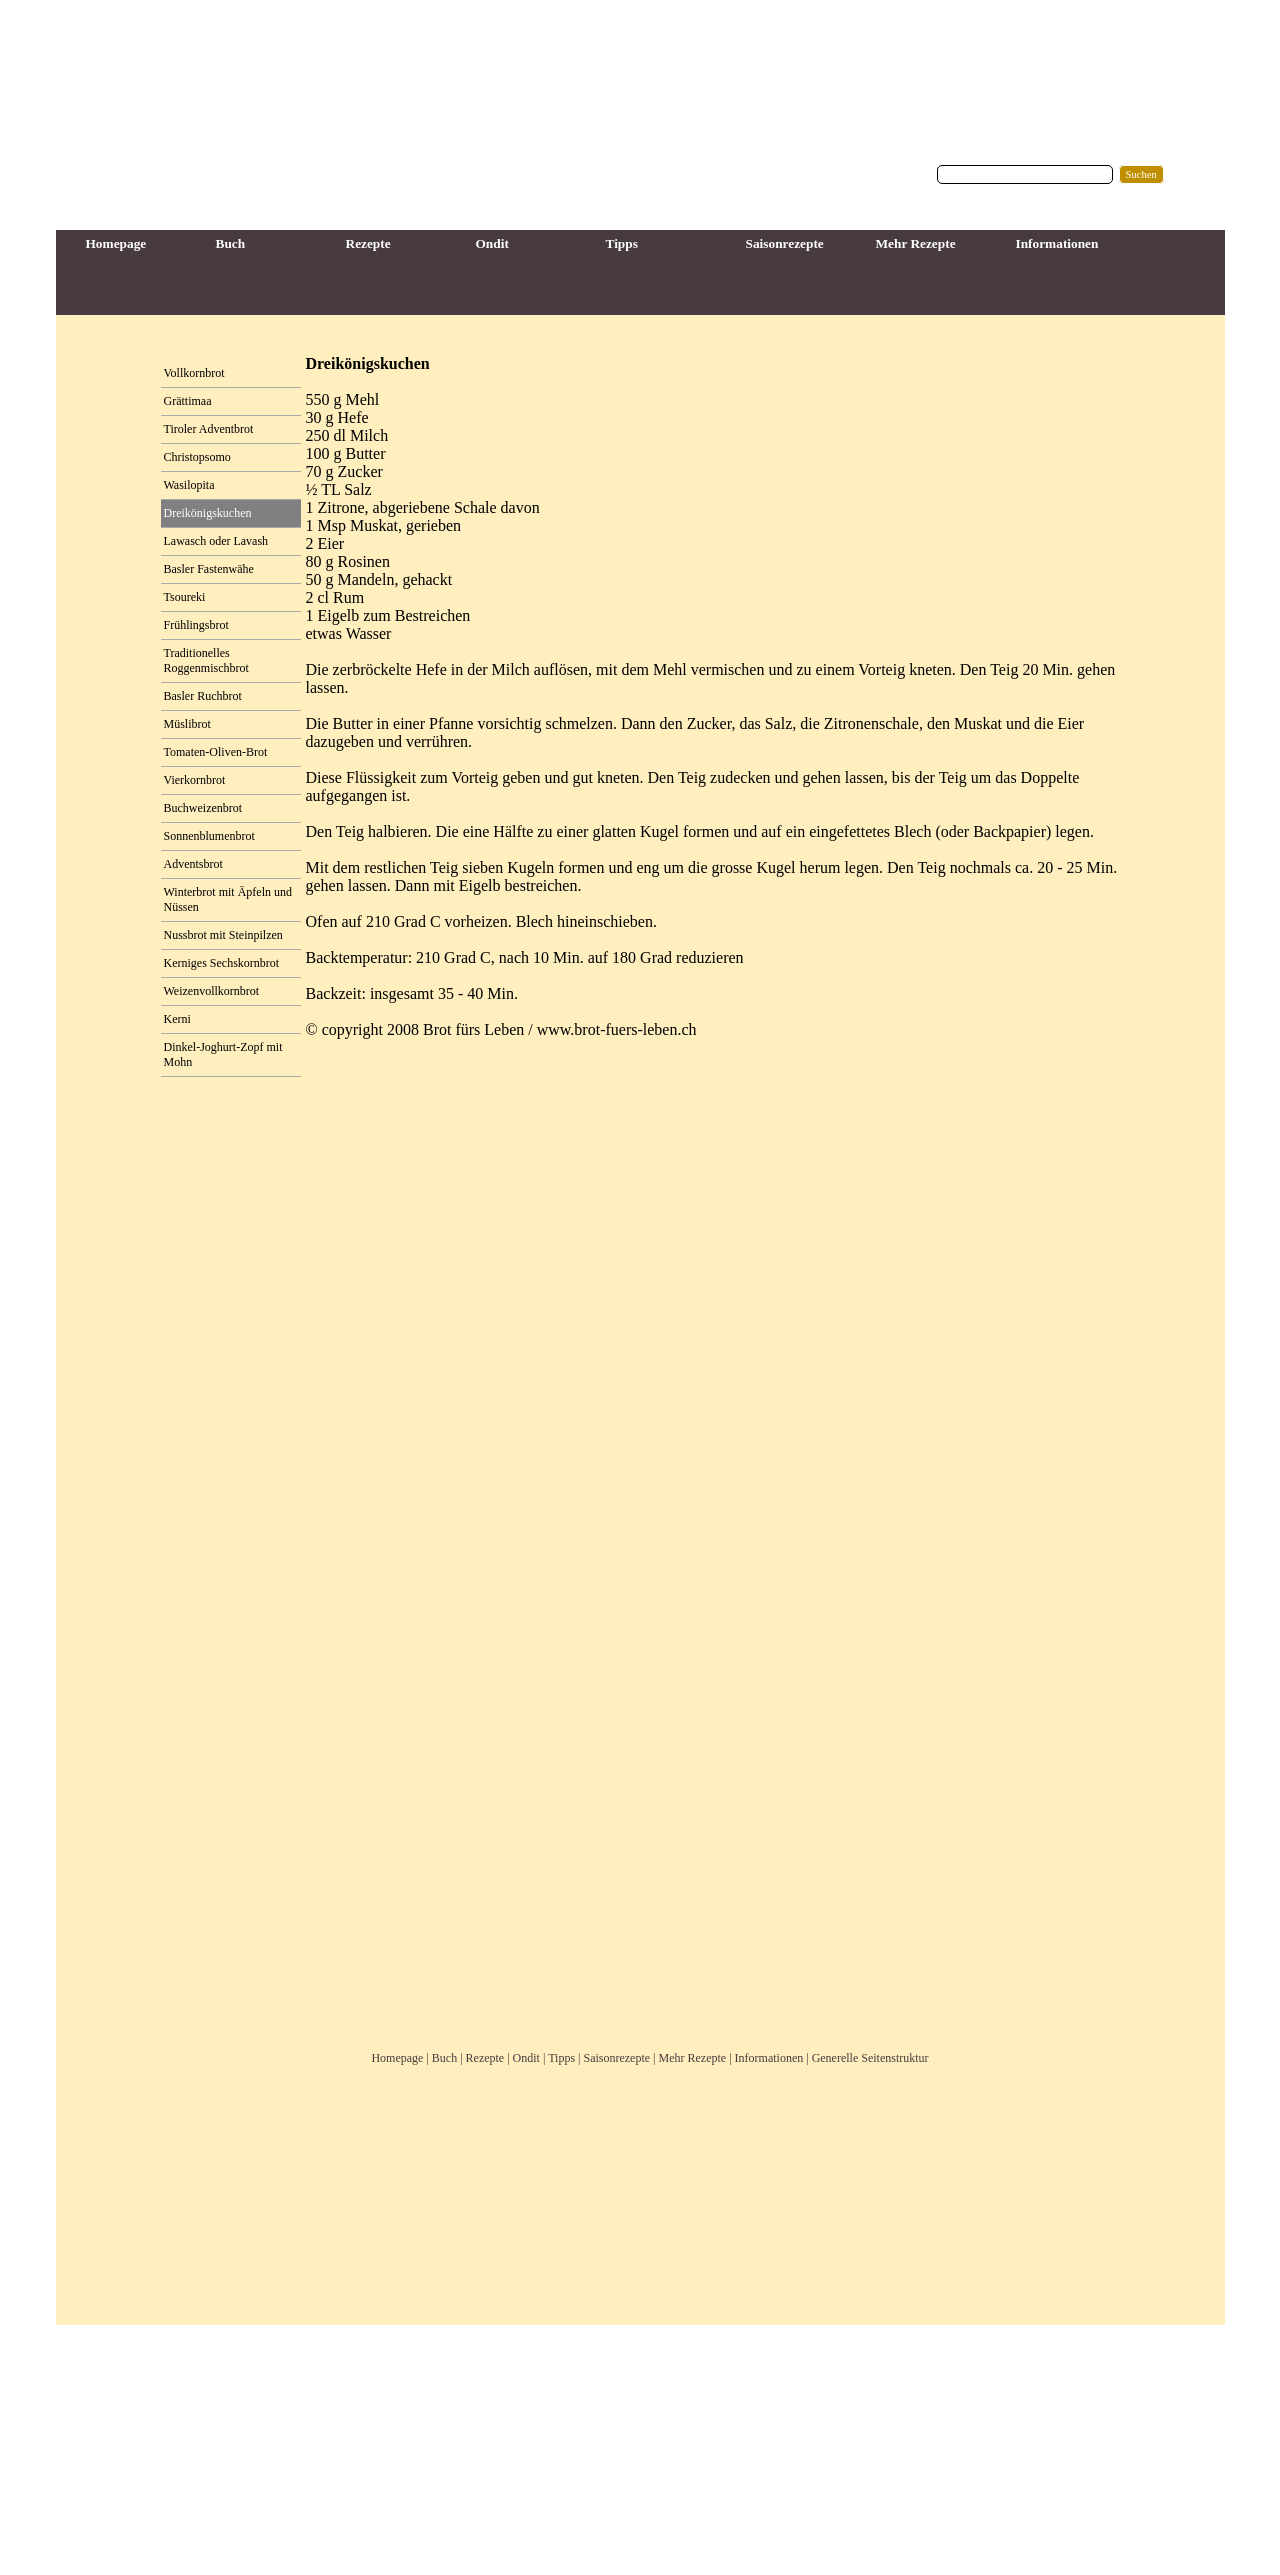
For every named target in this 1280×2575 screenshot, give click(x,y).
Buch (444, 2058)
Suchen (1141, 174)
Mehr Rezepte (693, 2058)
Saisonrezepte (616, 2058)
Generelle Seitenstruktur (870, 2058)
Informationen (769, 2058)
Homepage (397, 2058)
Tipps (561, 2058)
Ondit (526, 2058)
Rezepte (485, 2058)
